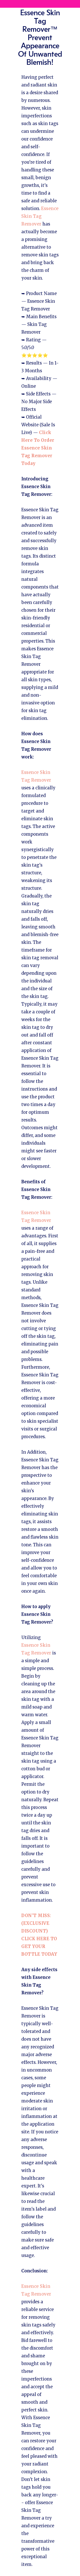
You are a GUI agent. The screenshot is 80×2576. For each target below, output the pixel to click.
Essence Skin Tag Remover (40, 216)
